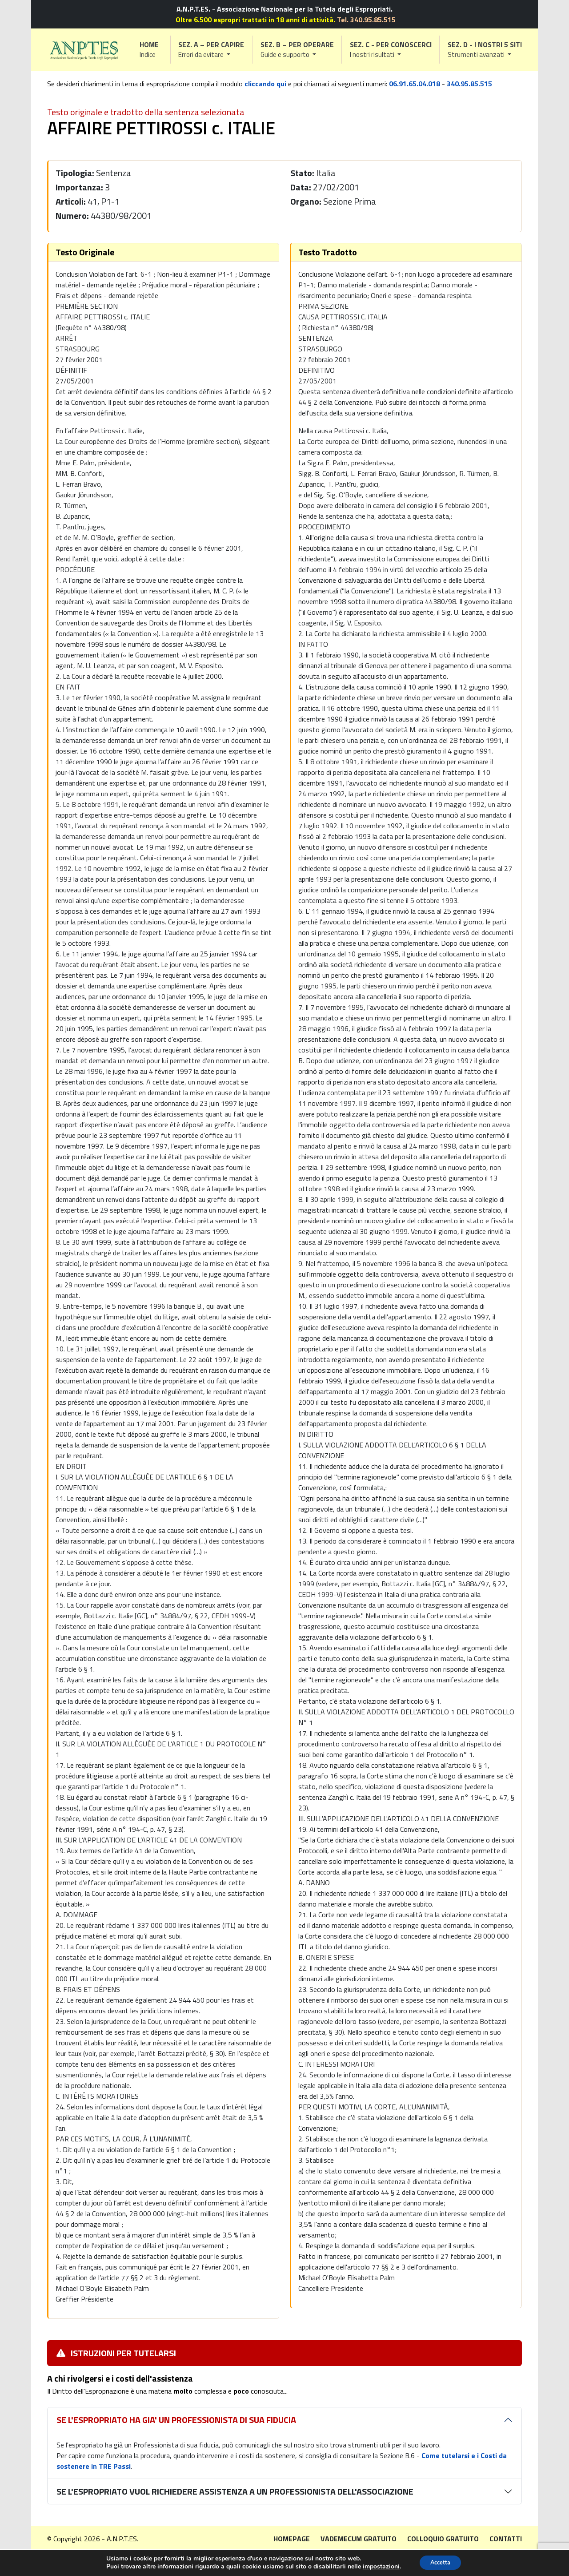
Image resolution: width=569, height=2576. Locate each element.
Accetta (440, 2562)
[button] (211, 50)
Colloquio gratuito (443, 2538)
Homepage (291, 2538)
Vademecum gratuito (359, 2538)
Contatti (505, 2538)
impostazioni (377, 2566)
